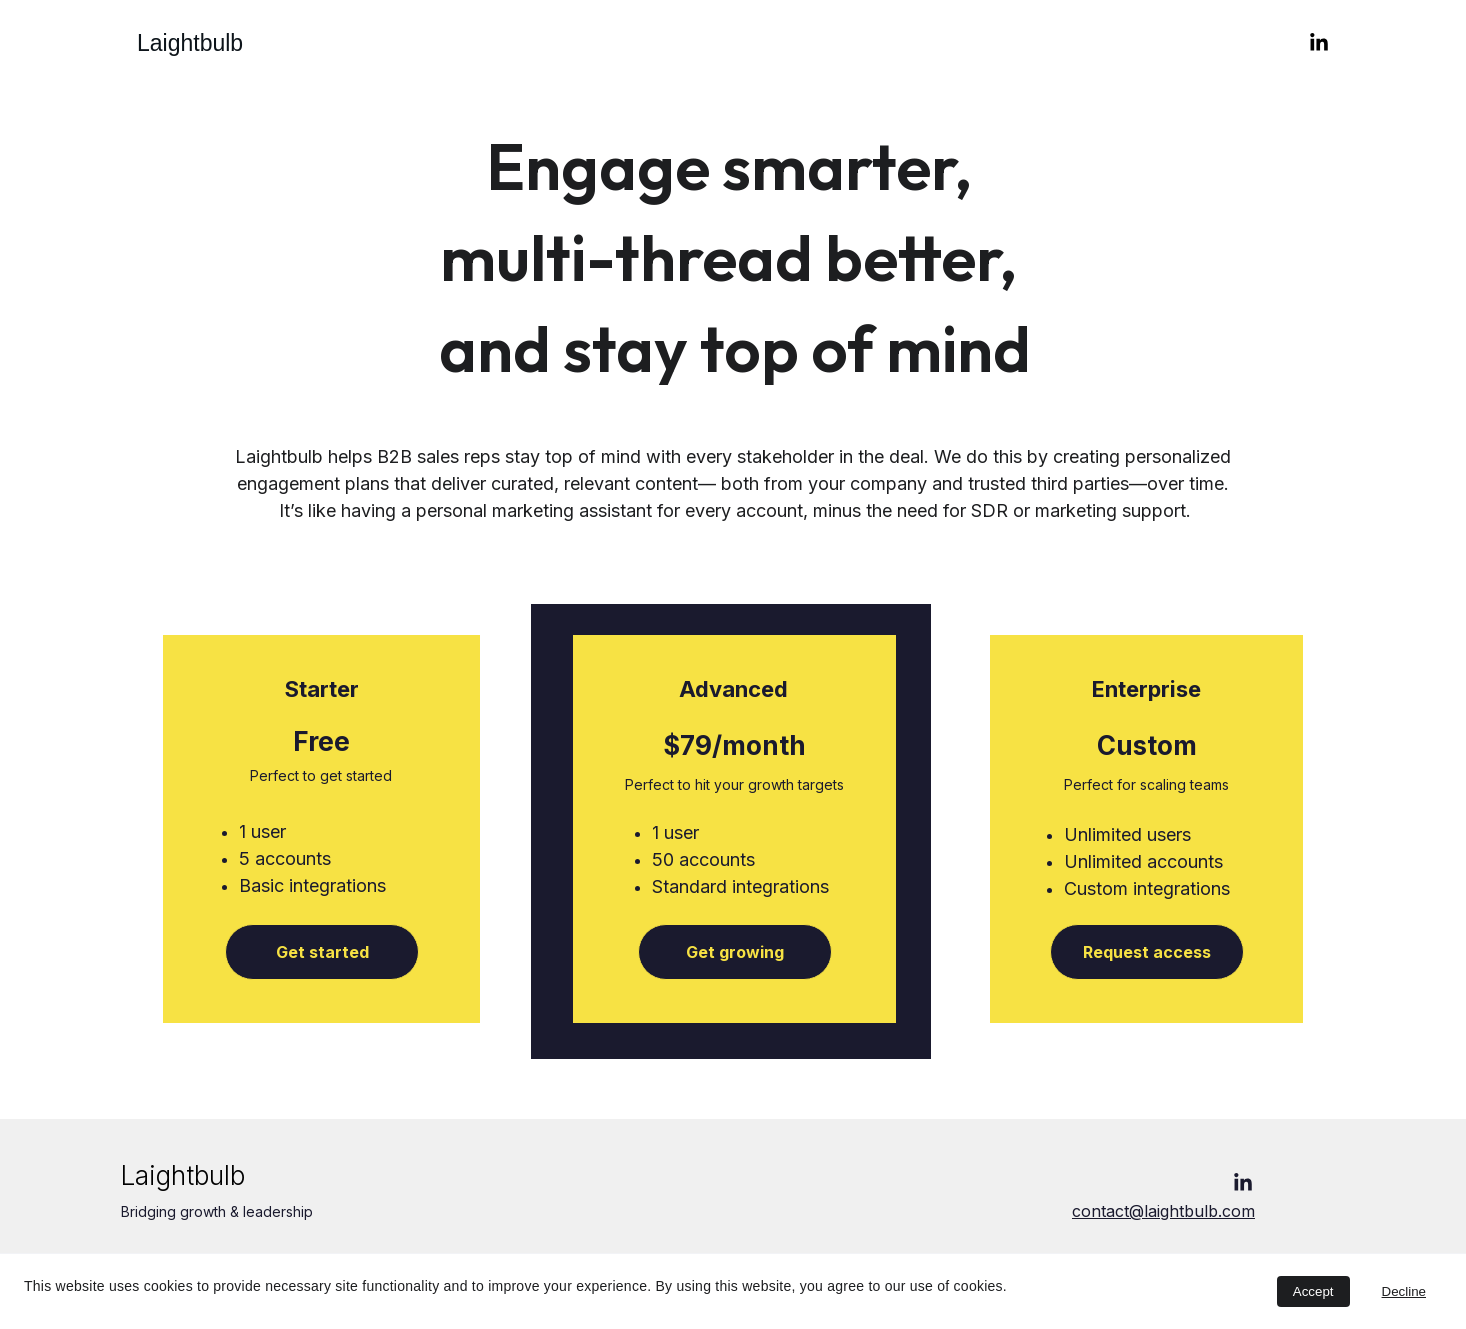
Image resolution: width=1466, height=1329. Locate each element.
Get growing (735, 952)
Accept (1313, 1291)
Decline (1404, 1291)
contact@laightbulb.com (1163, 1211)
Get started (322, 952)
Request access (1147, 952)
